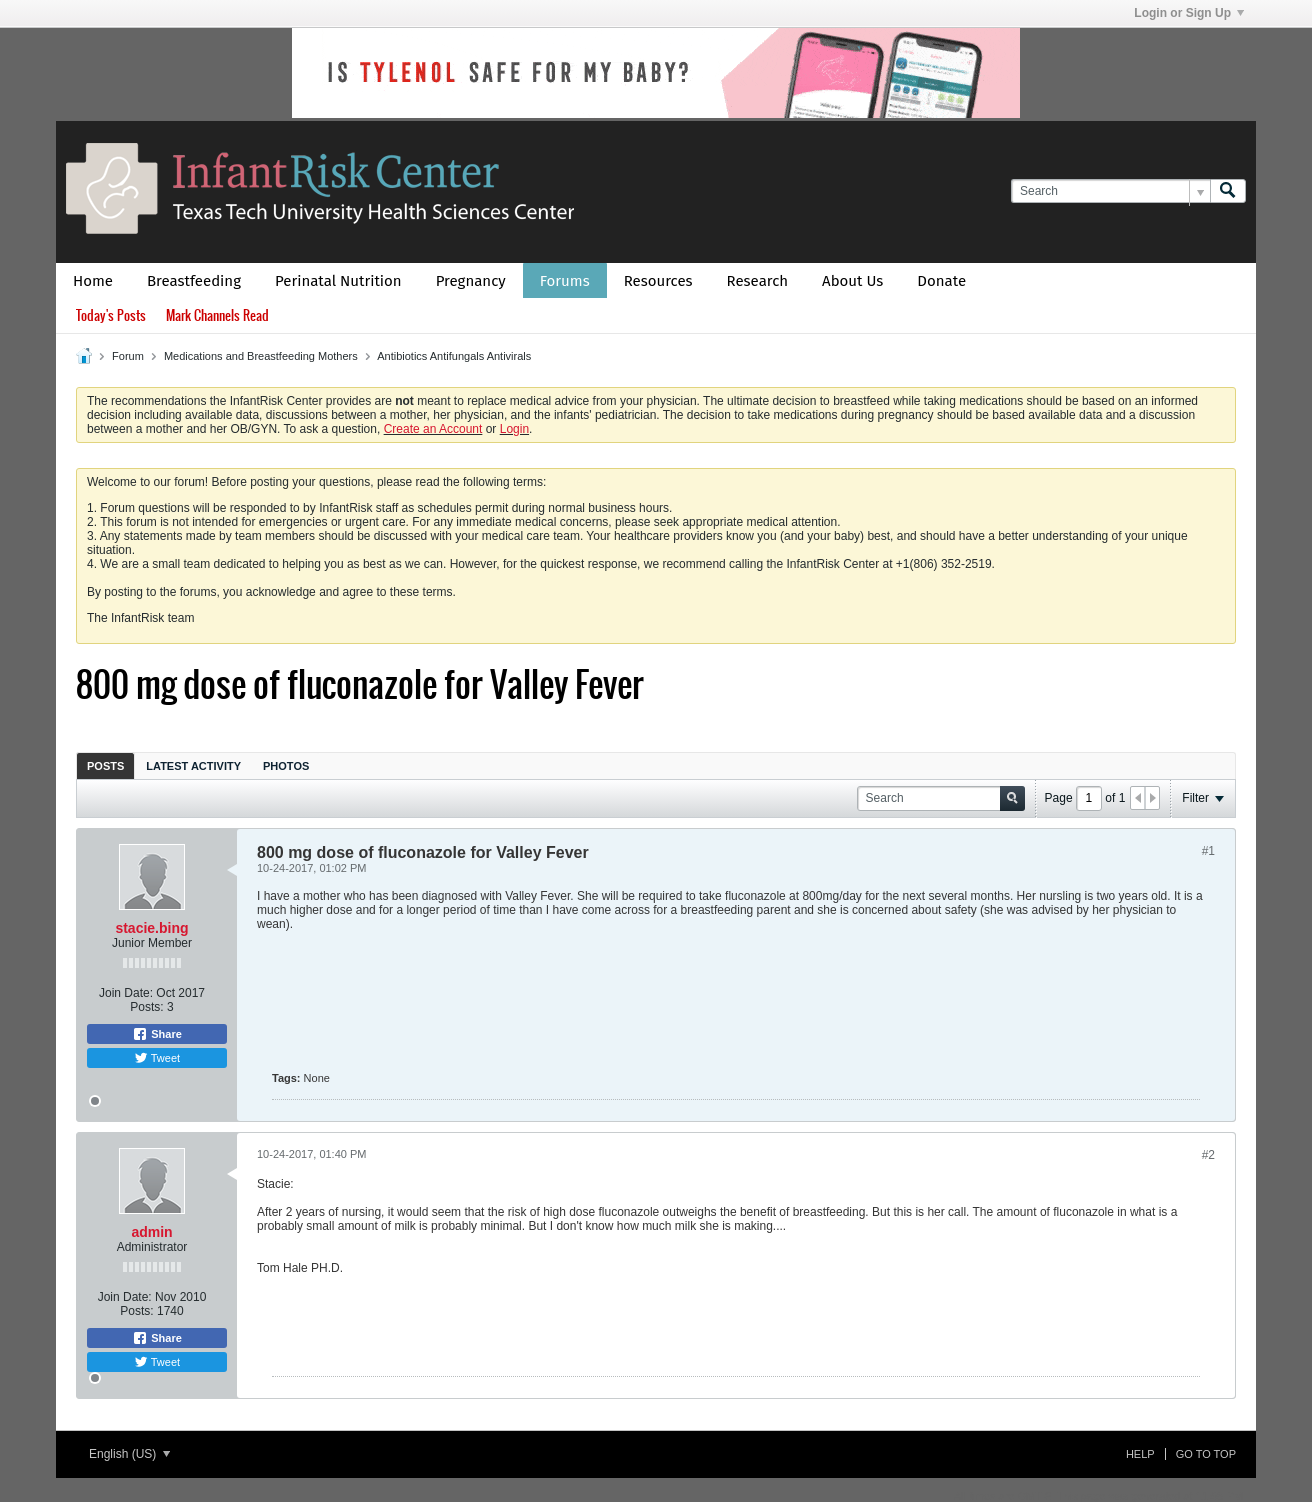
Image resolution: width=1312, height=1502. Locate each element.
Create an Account (433, 429)
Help (1140, 1454)
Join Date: (126, 993)
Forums (565, 281)
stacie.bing (151, 928)
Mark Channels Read (217, 315)
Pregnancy (471, 281)
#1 (1208, 851)
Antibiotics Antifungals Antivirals (454, 356)
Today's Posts (111, 315)
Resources (658, 281)
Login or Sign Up (1189, 13)
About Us (852, 281)
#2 (1208, 1155)
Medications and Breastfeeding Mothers (261, 356)
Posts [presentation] (105, 766)
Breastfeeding (194, 281)
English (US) (129, 1454)
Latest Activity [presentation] (193, 766)
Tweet (157, 1058)
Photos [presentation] (286, 766)
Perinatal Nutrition (338, 281)
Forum (128, 356)
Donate (941, 281)
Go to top (1206, 1454)
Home (93, 281)
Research (758, 281)
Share (157, 1034)
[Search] (1110, 191)
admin (151, 1232)
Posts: (146, 1007)
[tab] (105, 765)
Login (514, 429)
